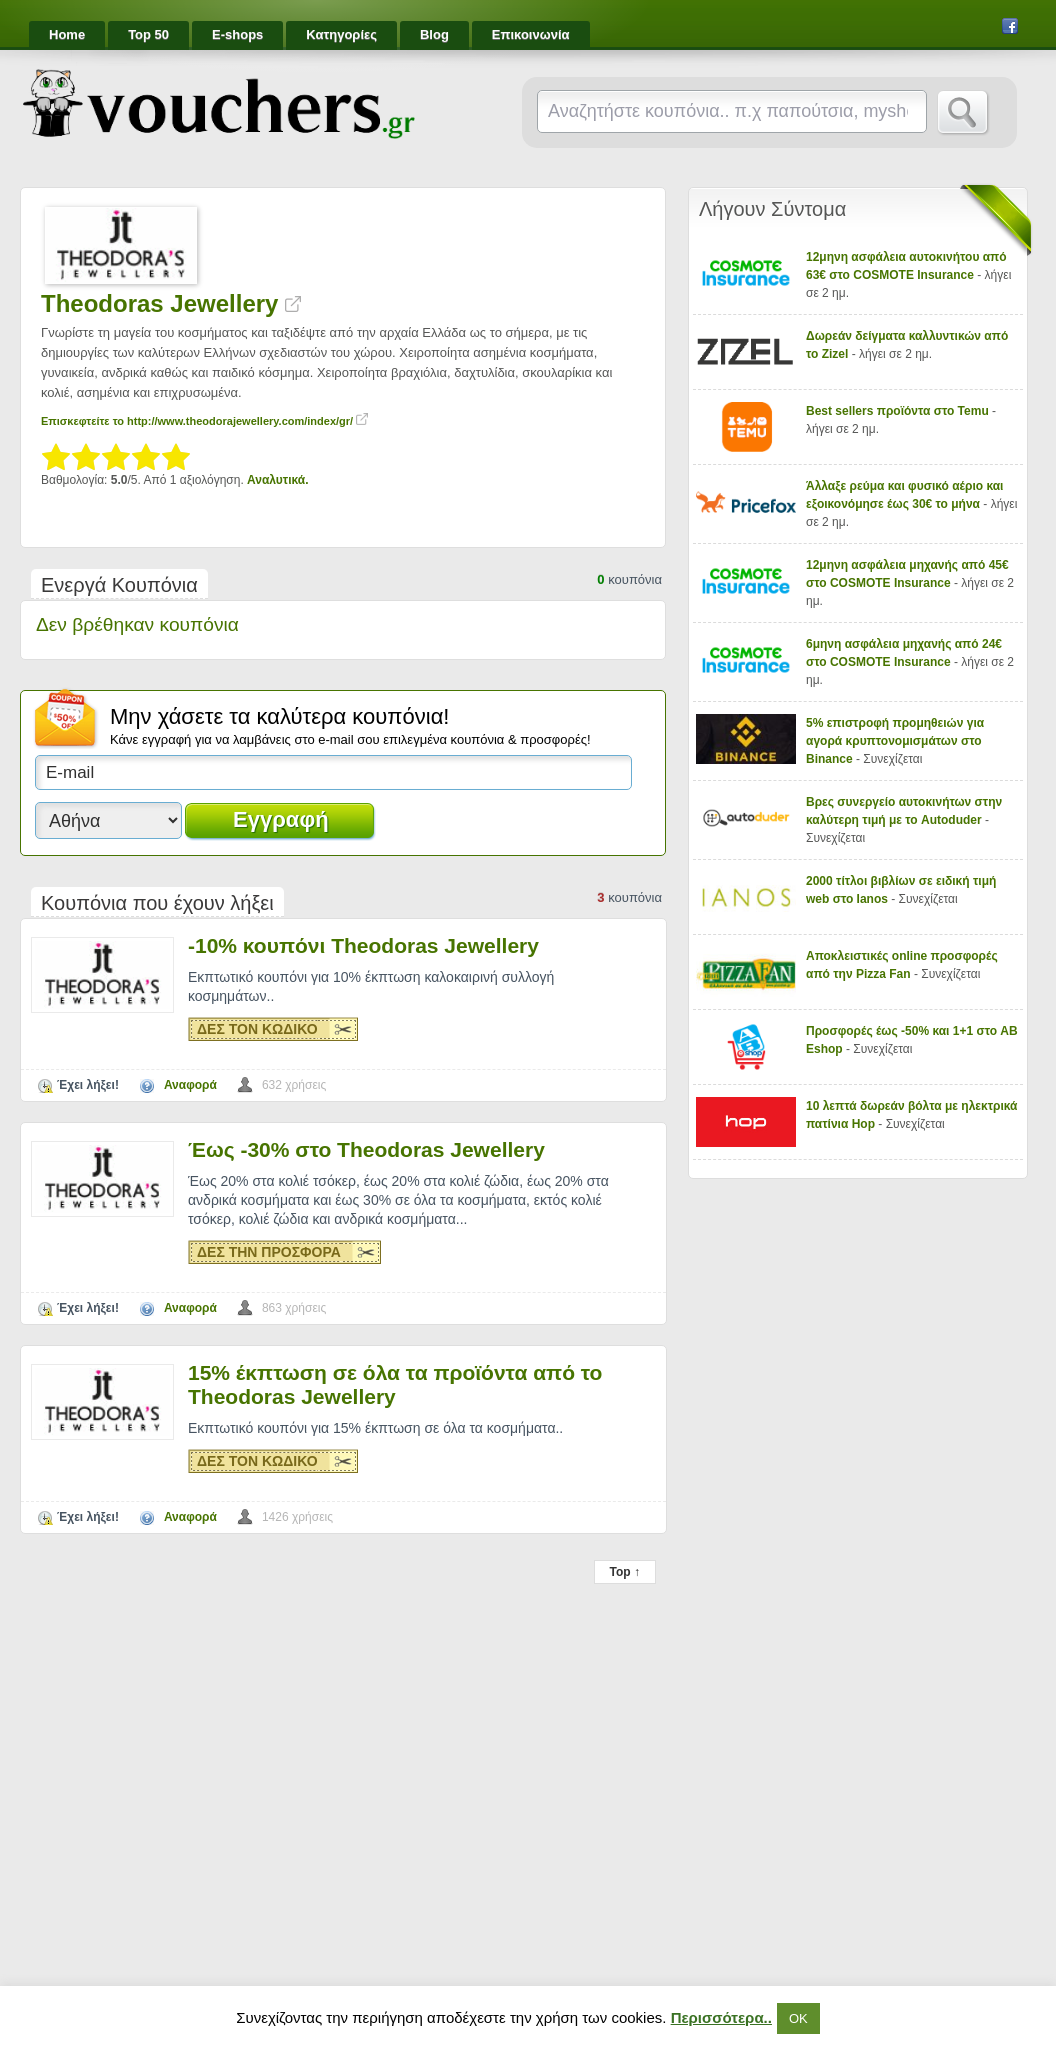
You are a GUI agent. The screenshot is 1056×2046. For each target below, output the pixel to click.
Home (67, 34)
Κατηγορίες (341, 34)
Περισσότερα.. (721, 2017)
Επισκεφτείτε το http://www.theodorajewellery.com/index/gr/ (204, 421)
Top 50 (148, 34)
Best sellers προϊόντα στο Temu (899, 411)
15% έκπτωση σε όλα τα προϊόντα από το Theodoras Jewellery (395, 1384)
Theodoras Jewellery (171, 303)
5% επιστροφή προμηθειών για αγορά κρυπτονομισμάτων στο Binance (895, 741)
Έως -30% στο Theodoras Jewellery (366, 1149)
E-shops (237, 34)
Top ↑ (625, 1572)
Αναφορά (190, 1085)
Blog (434, 34)
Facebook (1010, 26)
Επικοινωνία (531, 34)
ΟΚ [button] (798, 2018)
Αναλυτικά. (277, 480)
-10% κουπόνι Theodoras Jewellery (363, 945)
